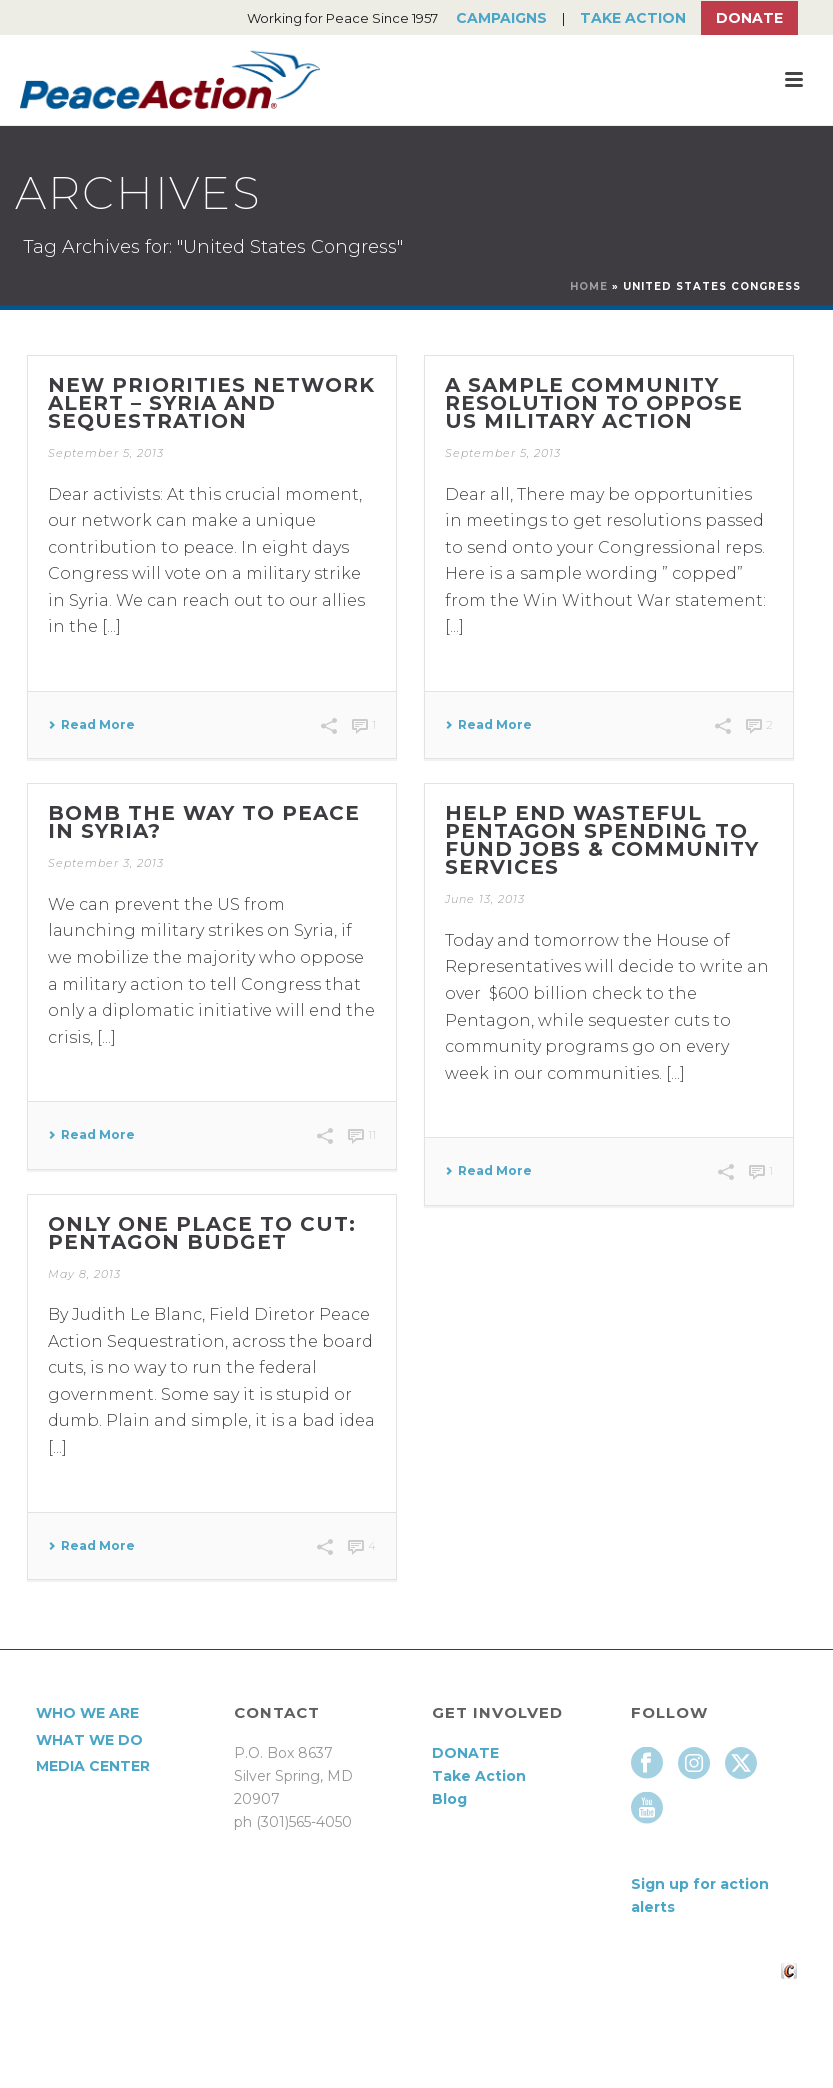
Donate (749, 18)
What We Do (89, 1740)
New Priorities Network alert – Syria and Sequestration (211, 403)
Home (589, 286)
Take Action (633, 18)
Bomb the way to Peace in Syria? (204, 822)
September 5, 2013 (106, 453)
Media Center (93, 1766)
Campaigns (501, 18)
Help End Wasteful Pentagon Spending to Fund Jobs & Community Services (602, 840)
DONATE (465, 1753)
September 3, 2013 (106, 863)
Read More (91, 725)
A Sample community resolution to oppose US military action (594, 403)
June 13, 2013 (485, 899)
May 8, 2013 (84, 1274)
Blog (449, 1799)
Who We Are (87, 1713)
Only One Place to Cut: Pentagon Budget (202, 1233)
